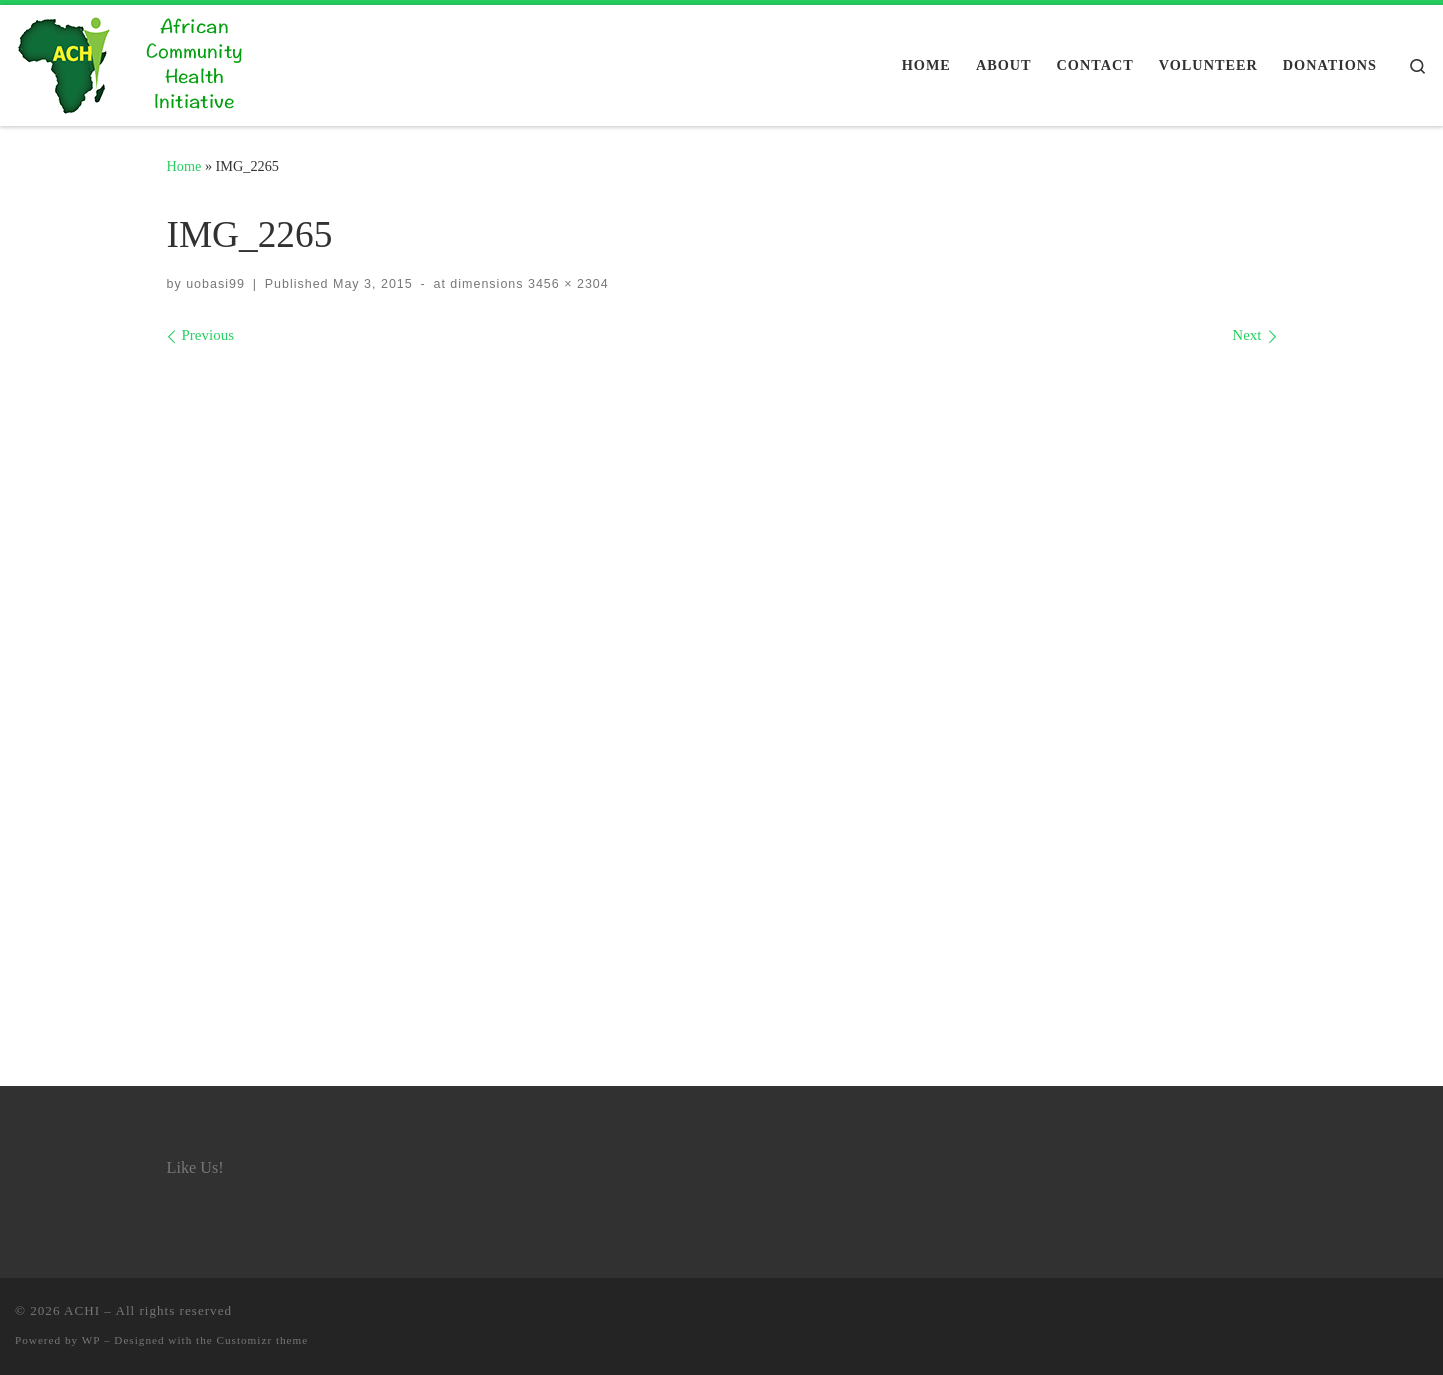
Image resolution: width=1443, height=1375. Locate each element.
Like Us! (195, 1168)
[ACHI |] (140, 62)
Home (184, 166)
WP (91, 1340)
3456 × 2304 (566, 284)
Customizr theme (263, 1340)
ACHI (82, 1310)
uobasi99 (215, 284)
